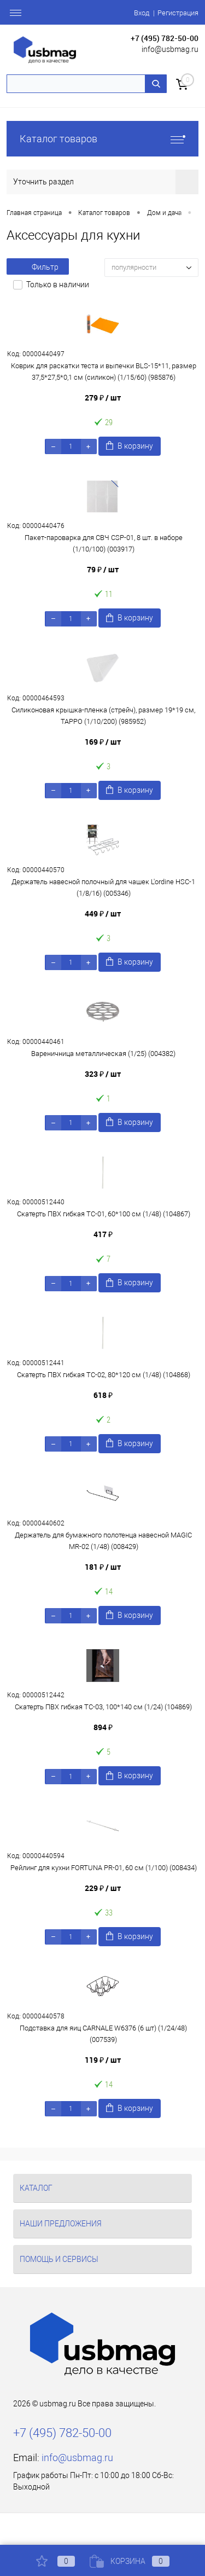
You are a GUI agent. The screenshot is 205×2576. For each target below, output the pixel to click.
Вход (141, 13)
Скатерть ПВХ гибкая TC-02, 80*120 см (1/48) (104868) (103, 1375)
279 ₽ (103, 397)
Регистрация (177, 13)
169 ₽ (103, 741)
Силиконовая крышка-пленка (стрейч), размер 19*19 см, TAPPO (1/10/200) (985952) (103, 716)
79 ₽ (103, 569)
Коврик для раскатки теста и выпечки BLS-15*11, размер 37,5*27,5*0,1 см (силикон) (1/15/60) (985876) (103, 371)
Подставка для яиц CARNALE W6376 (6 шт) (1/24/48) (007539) (103, 2034)
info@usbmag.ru (170, 49)
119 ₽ (103, 2060)
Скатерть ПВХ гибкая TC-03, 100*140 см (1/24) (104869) (103, 1707)
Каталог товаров (102, 138)
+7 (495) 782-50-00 (164, 38)
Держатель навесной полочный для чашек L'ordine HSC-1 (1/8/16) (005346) (103, 887)
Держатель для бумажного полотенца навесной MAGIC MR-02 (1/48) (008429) (103, 1541)
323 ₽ (103, 1074)
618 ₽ (103, 1395)
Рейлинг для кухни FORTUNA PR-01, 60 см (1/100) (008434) (103, 1868)
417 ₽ (103, 1234)
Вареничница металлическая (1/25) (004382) (103, 1053)
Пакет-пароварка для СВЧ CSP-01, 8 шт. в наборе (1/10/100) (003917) (104, 543)
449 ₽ (103, 913)
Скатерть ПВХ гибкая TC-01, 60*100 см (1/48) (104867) (103, 1214)
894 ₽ (103, 1727)
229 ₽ (103, 1888)
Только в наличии (57, 284)
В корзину (129, 445)
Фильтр (37, 267)
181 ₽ (103, 1567)
